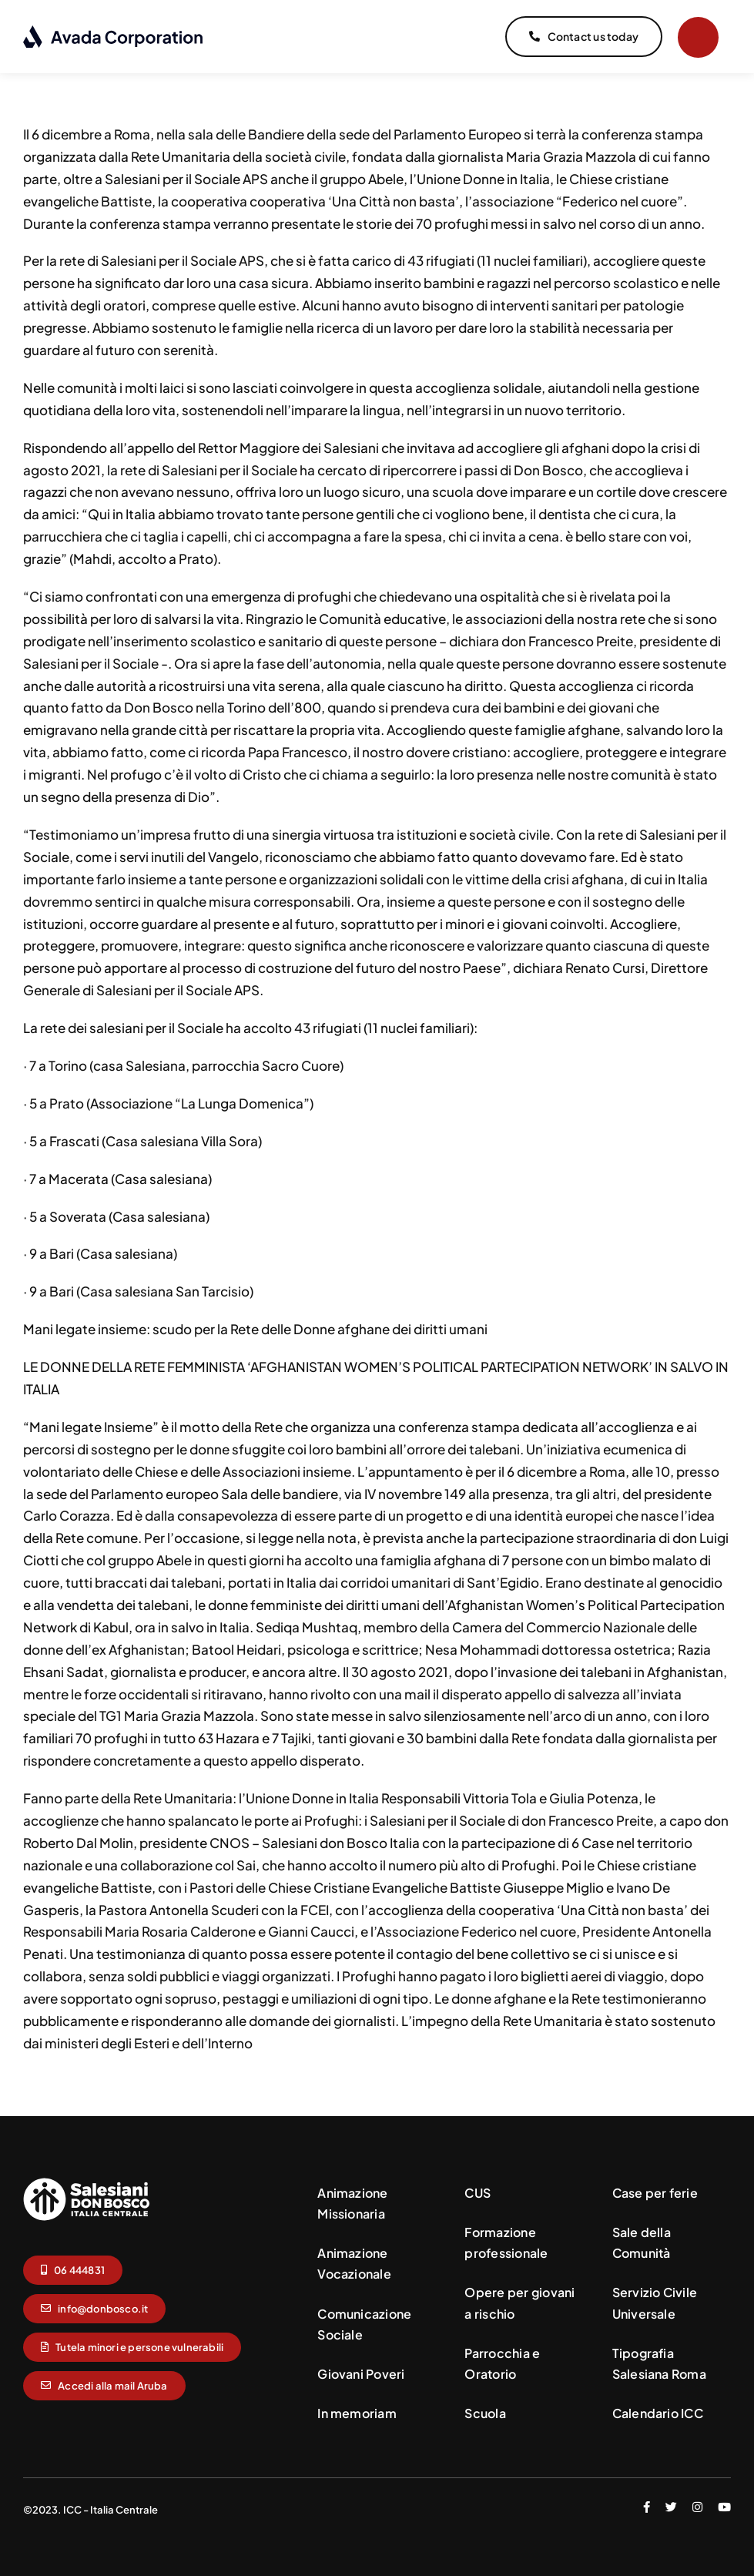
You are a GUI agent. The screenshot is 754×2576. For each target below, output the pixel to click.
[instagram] (697, 2503)
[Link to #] (698, 37)
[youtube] (724, 2503)
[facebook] (646, 2503)
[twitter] (671, 2503)
